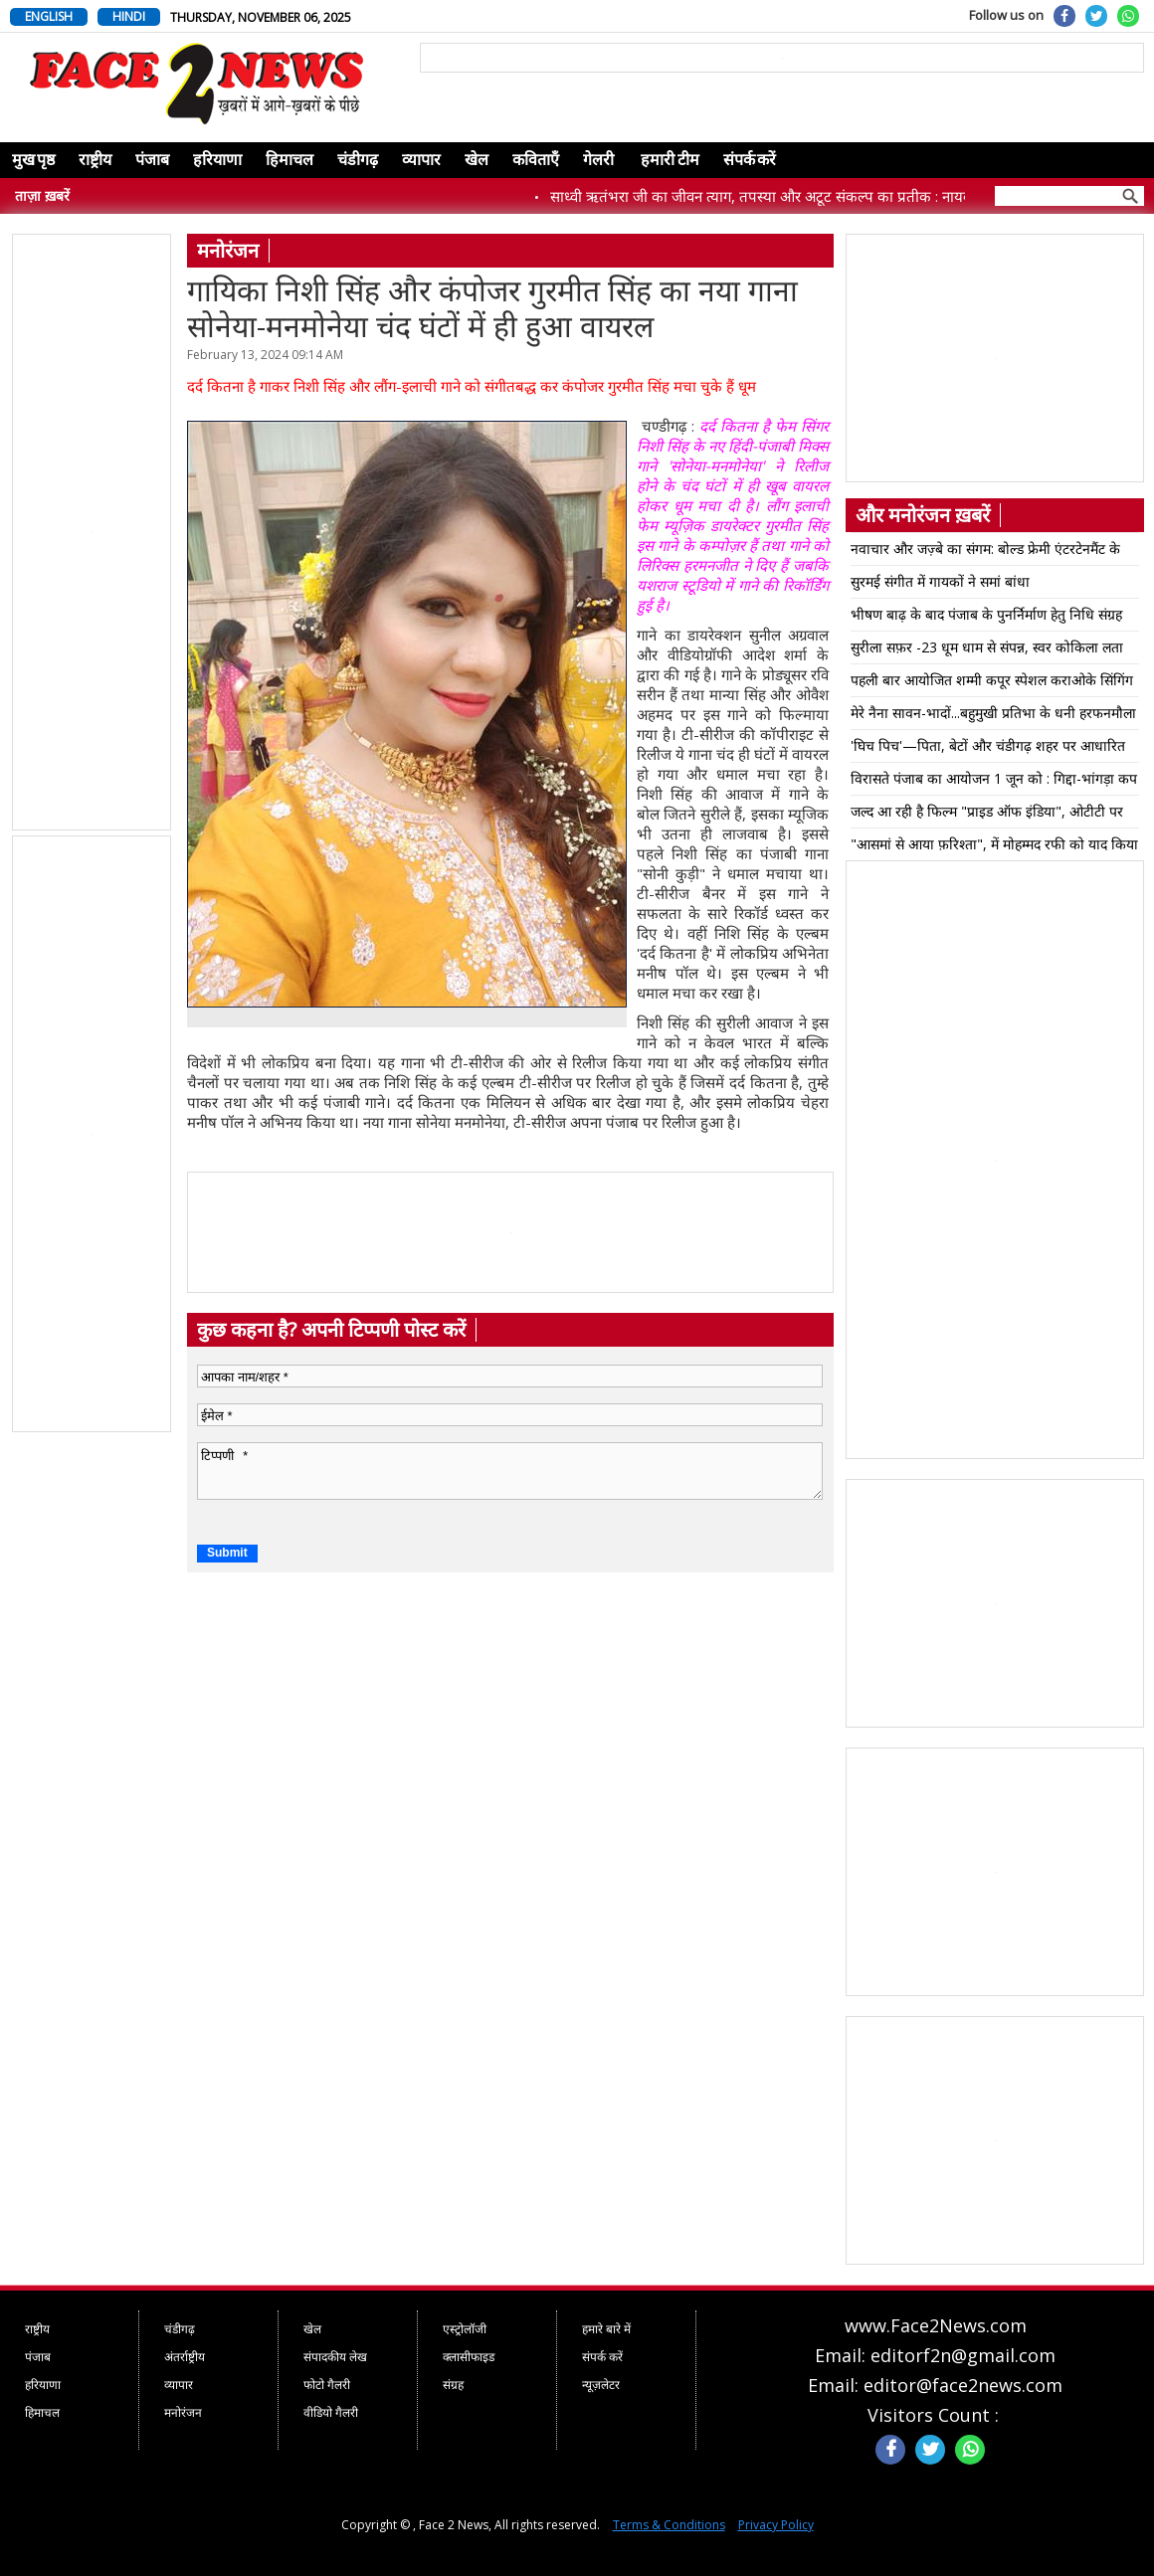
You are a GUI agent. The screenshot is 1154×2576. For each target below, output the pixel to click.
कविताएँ (535, 160)
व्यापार (421, 160)
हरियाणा (217, 160)
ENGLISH (49, 16)
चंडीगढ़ (357, 160)
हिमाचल (289, 160)
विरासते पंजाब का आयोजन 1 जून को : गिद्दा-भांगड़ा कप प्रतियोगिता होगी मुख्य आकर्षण (994, 782)
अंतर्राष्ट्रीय (184, 2356)
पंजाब (152, 160)
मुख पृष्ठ (33, 160)
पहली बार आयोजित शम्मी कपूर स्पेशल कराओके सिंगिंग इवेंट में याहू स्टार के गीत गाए (992, 683)
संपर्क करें (749, 160)
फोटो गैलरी (326, 2384)
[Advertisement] (92, 533)
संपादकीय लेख (335, 2356)
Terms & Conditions (669, 2524)
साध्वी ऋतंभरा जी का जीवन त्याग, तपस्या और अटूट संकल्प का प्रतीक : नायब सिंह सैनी (798, 196)
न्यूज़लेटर (601, 2384)
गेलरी (598, 160)
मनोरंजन (183, 2412)
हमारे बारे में (606, 2328)
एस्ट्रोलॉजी (464, 2328)
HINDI (128, 16)
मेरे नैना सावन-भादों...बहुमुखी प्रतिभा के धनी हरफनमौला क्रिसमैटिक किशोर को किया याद (993, 716)
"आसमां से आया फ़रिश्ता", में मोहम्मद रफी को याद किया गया (994, 847)
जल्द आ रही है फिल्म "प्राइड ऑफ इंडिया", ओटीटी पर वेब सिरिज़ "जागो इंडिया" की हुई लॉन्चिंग (987, 815)
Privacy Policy (776, 2524)
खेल (476, 160)
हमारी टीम (669, 160)
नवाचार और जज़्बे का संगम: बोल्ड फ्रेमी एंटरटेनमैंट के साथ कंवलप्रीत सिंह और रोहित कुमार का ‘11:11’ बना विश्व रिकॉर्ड (987, 552)
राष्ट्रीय (95, 160)
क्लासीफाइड (468, 2356)
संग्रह (453, 2384)
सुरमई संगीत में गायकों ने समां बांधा (940, 581)
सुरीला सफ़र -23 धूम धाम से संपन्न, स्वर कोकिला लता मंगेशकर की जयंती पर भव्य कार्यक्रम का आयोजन (987, 650)
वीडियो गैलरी (330, 2412)
